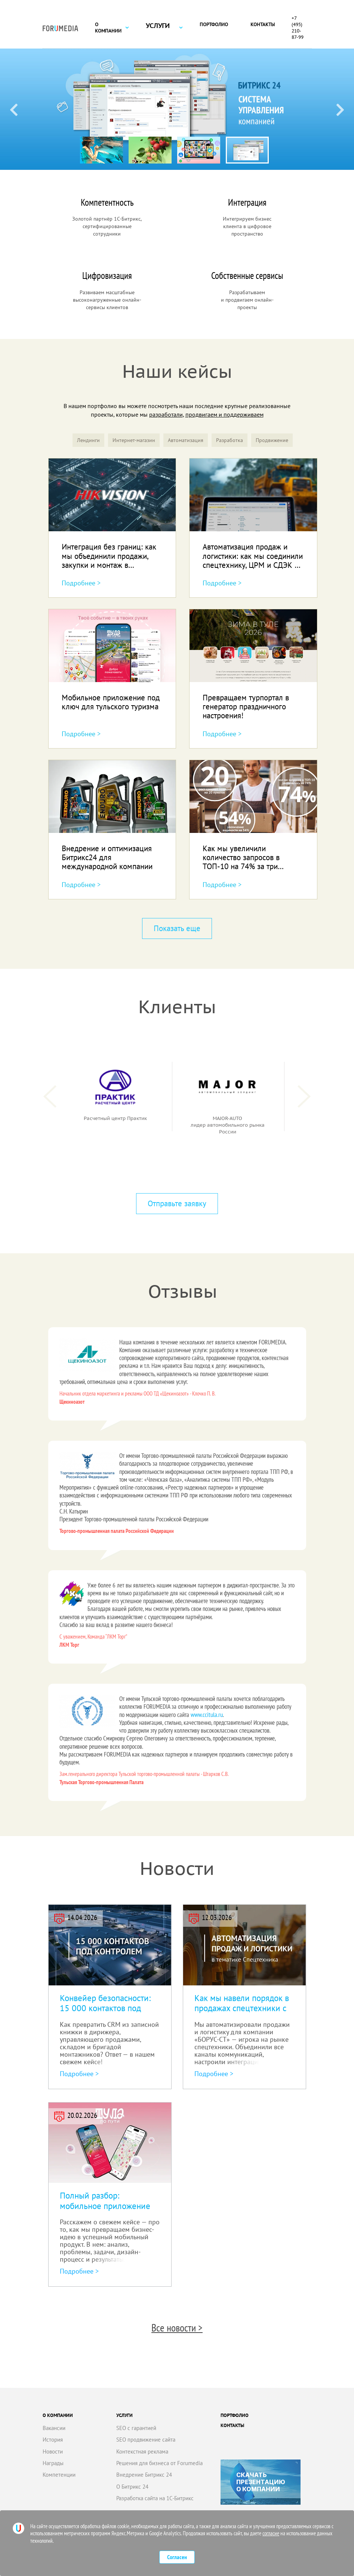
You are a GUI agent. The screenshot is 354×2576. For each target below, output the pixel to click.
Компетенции (59, 2474)
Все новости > (177, 2327)
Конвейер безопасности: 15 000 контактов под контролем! (105, 2008)
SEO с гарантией (136, 2428)
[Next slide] (340, 109)
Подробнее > (81, 583)
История (53, 2439)
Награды (53, 2463)
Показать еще (177, 928)
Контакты (262, 24)
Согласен (177, 2557)
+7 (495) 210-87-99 (298, 27)
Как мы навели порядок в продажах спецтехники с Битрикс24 (241, 2008)
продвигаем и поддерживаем (224, 414)
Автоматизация (185, 440)
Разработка (229, 440)
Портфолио (214, 24)
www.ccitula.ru (207, 1715)
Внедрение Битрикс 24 (144, 2474)
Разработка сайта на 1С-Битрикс (155, 2498)
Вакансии (54, 2428)
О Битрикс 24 (132, 2486)
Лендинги (88, 440)
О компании (108, 28)
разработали (166, 414)
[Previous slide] (14, 109)
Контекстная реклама (142, 2451)
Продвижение (272, 440)
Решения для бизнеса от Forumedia (159, 2463)
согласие (270, 2533)
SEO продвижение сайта (145, 2439)
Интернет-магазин (134, 440)
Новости (53, 2451)
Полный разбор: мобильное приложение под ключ (105, 2205)
